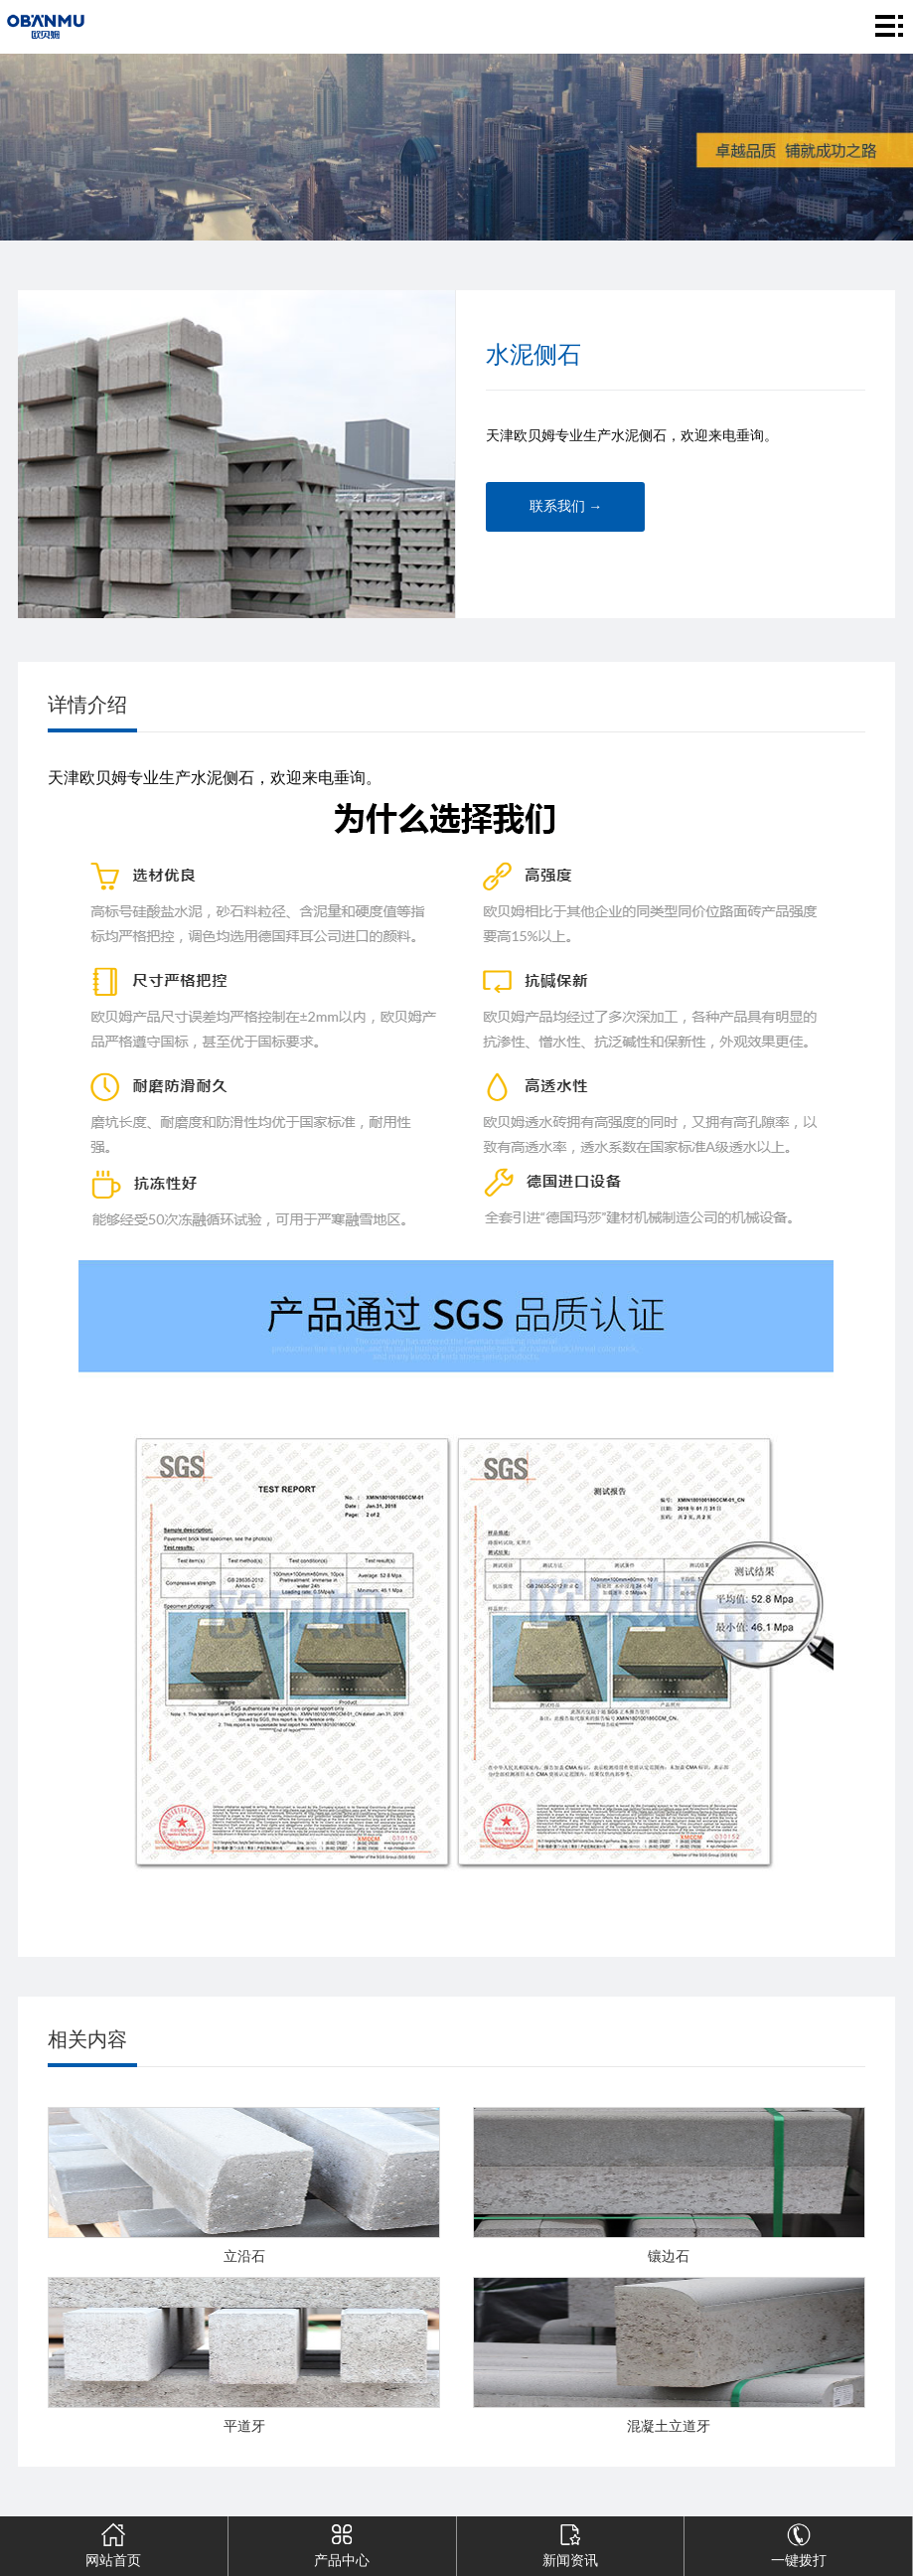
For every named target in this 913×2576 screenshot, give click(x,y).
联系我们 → (566, 506)
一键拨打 (798, 2542)
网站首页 (114, 2542)
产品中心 (342, 2542)
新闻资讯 (570, 2542)
